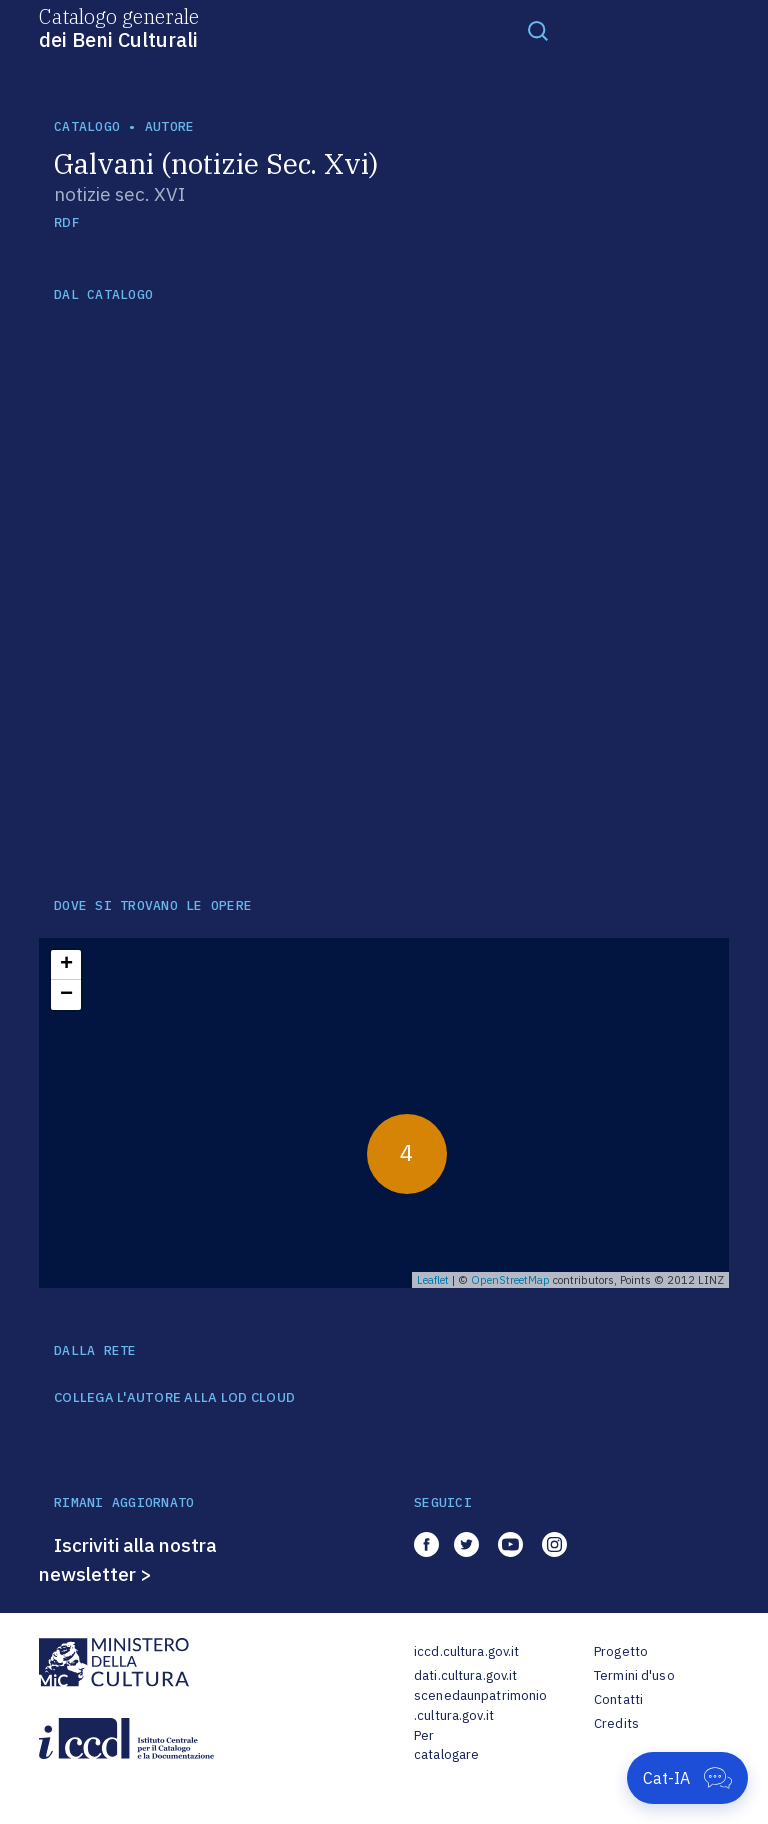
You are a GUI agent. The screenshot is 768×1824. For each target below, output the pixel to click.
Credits (616, 1723)
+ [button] (66, 965)
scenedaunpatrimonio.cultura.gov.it (480, 1705)
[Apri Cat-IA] (687, 1778)
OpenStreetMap (510, 1280)
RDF (66, 222)
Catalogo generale (119, 27)
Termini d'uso (634, 1675)
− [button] (66, 995)
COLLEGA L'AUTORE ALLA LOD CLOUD (174, 1398)
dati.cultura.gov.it (465, 1675)
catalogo (87, 126)
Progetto (621, 1651)
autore (170, 126)
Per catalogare (446, 1745)
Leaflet (433, 1280)
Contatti (618, 1699)
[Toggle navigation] (538, 30)
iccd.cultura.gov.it (466, 1651)
